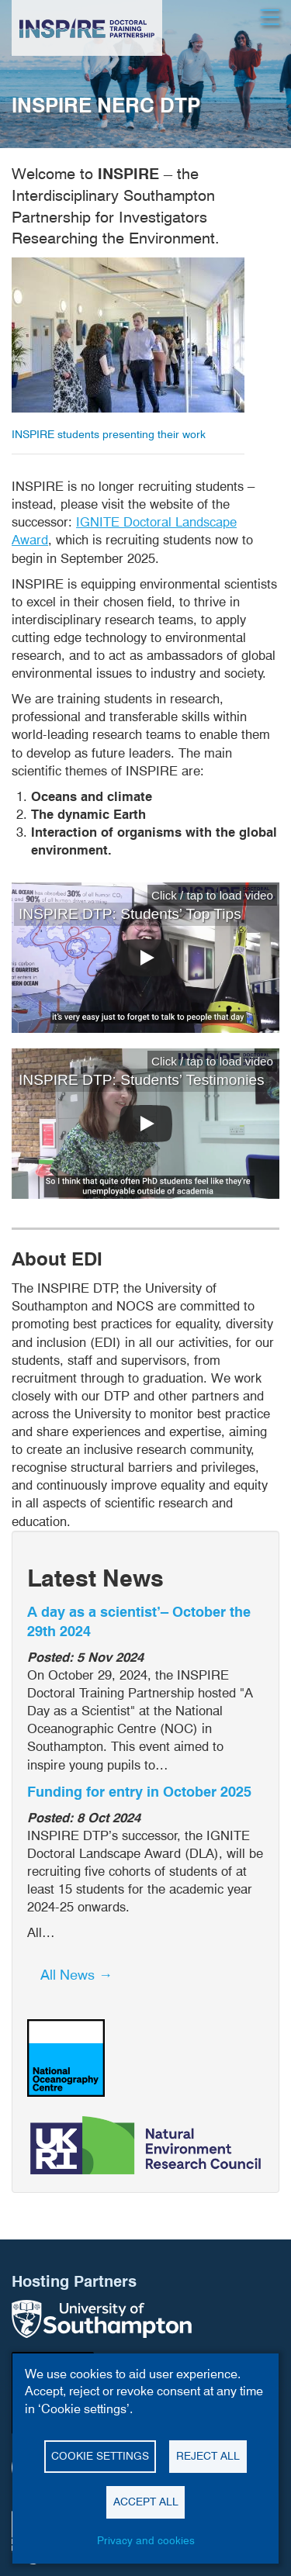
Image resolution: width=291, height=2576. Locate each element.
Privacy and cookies (146, 2540)
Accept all (145, 2501)
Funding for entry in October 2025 (139, 1792)
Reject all (208, 2456)
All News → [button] (76, 1975)
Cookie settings (100, 2456)
